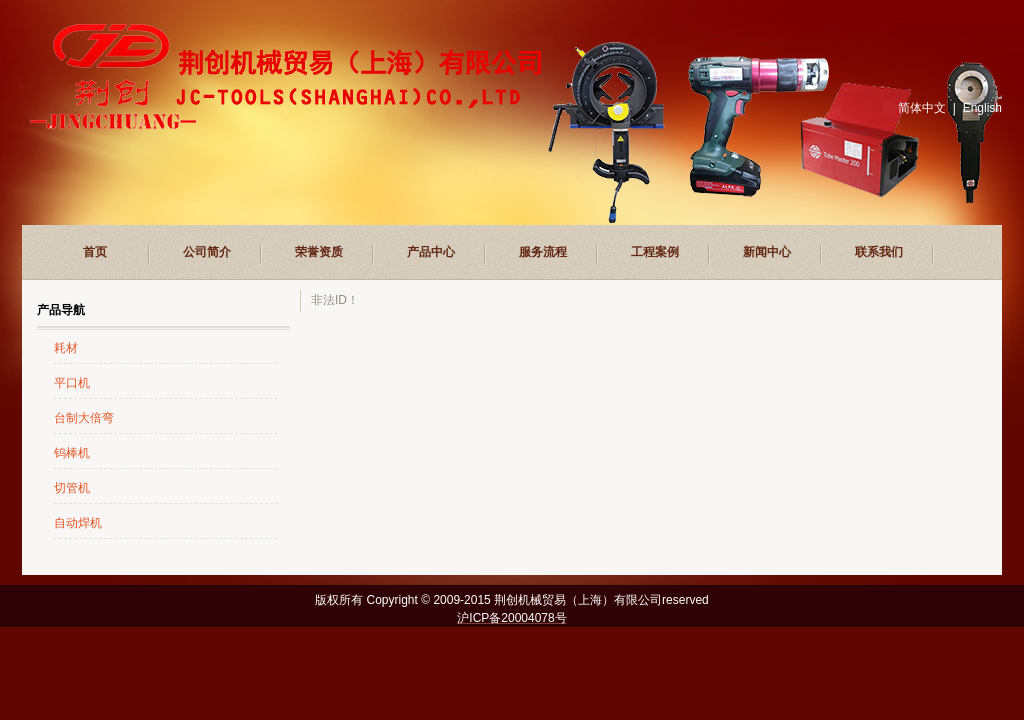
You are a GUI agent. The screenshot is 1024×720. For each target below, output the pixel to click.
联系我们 (879, 252)
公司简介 (207, 252)
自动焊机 (78, 523)
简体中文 (922, 108)
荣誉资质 (319, 252)
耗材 (66, 348)
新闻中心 (767, 252)
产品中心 (431, 252)
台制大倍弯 (84, 418)
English (982, 108)
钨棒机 (72, 453)
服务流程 (543, 252)
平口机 (72, 383)
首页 (95, 252)
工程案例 (655, 252)
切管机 (72, 488)
